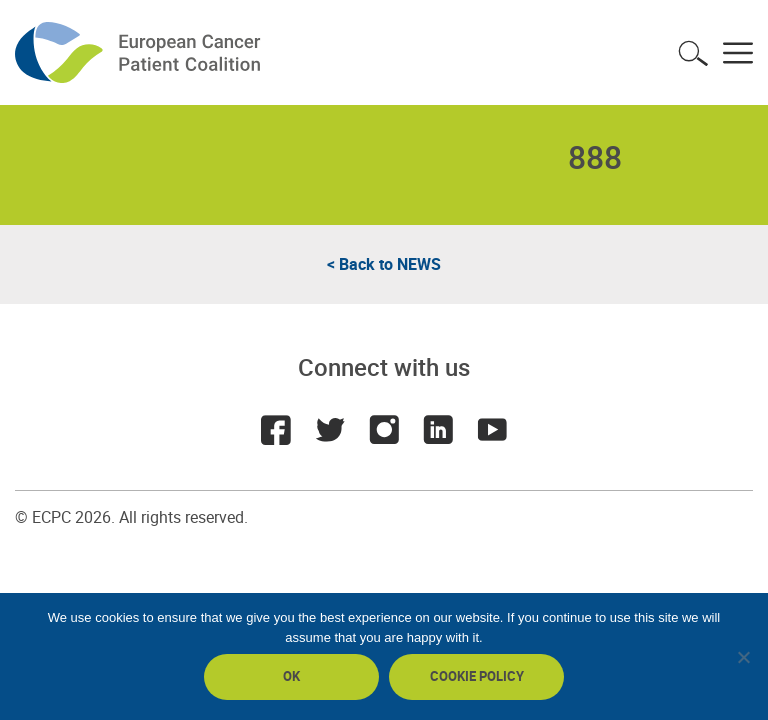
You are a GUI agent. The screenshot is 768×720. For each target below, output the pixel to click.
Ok (291, 676)
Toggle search (693, 53)
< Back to (384, 264)
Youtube (492, 430)
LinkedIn (438, 430)
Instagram (384, 430)
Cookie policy (477, 676)
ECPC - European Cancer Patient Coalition (140, 52)
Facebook (276, 430)
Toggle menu (738, 53)
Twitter (330, 430)
